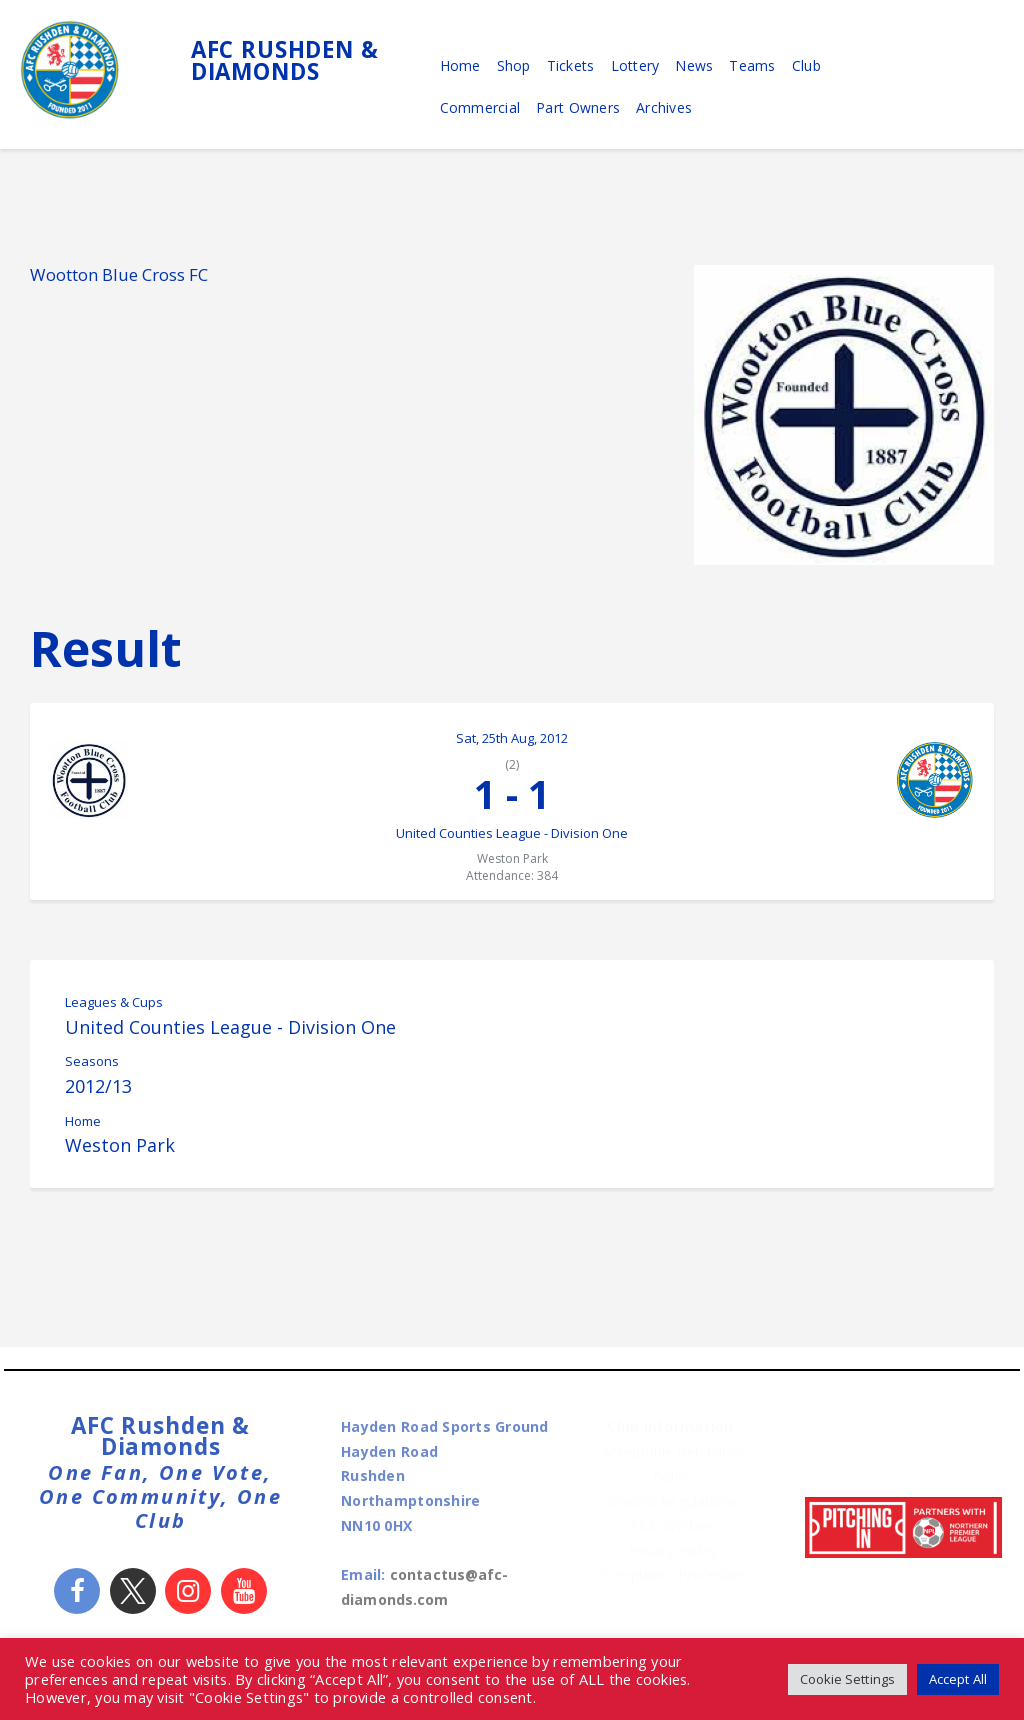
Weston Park (120, 1152)
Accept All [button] (957, 1679)
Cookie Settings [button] (844, 1679)
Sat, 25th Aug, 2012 (512, 738)
